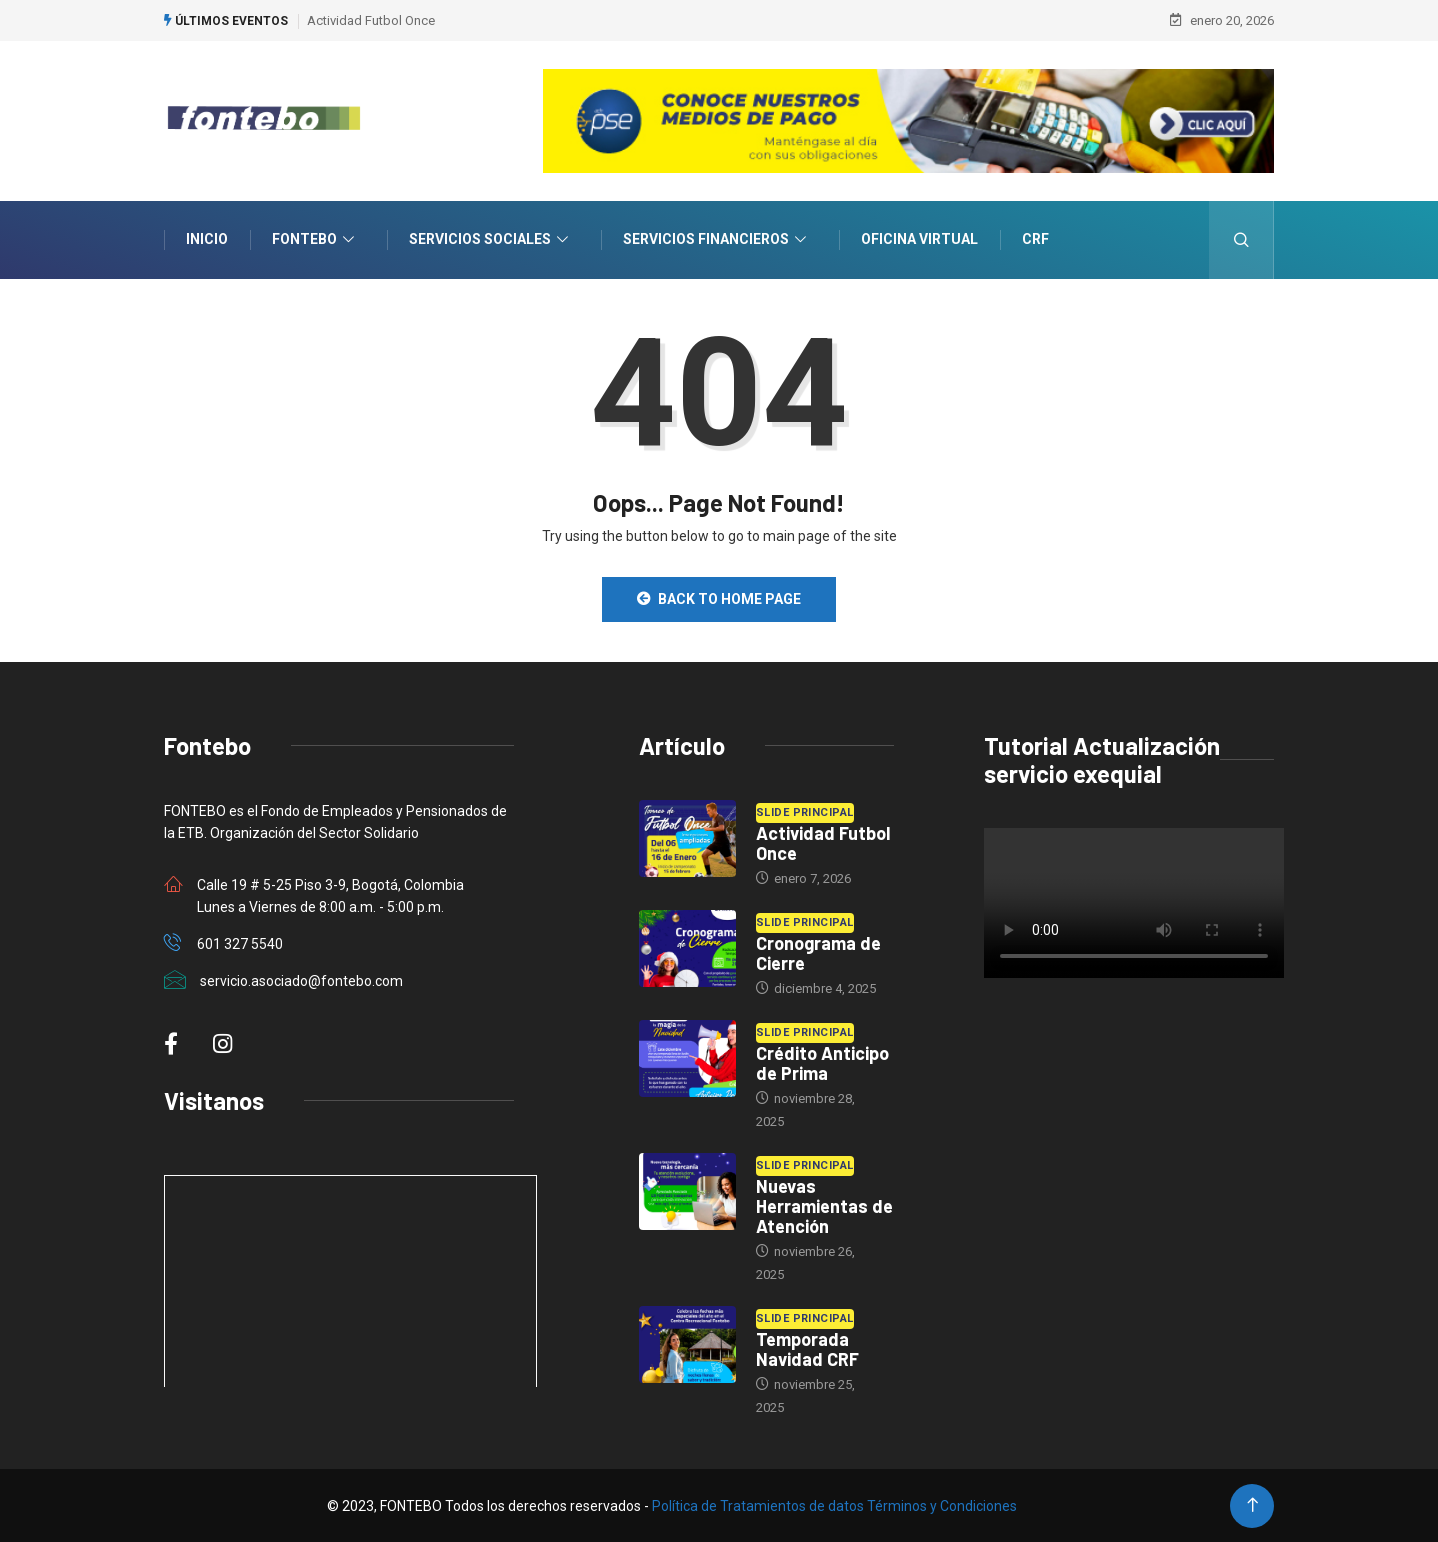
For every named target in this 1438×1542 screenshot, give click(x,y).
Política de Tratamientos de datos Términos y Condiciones (834, 1505)
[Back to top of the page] (1252, 1504)
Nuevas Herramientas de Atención (824, 1205)
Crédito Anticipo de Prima (822, 1062)
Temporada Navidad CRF (807, 1348)
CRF (1035, 239)
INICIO (207, 239)
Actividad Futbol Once (371, 19)
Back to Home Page (719, 598)
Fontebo (315, 239)
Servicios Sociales (491, 239)
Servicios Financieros (717, 239)
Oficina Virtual (919, 239)
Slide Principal (805, 811)
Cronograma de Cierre (818, 952)
